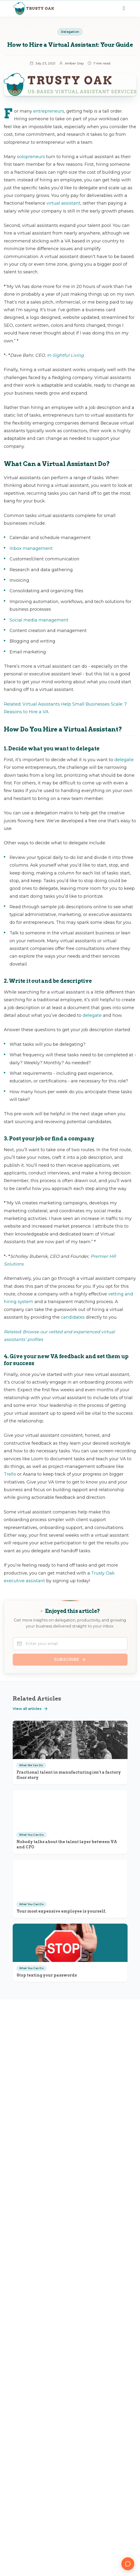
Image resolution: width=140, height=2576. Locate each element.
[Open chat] (127, 2563)
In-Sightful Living (65, 355)
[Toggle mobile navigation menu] (124, 8)
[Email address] (70, 1643)
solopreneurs (31, 156)
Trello (10, 1474)
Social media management (39, 620)
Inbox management (31, 548)
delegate (124, 759)
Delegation (70, 32)
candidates (73, 1317)
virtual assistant (63, 203)
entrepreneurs (48, 111)
